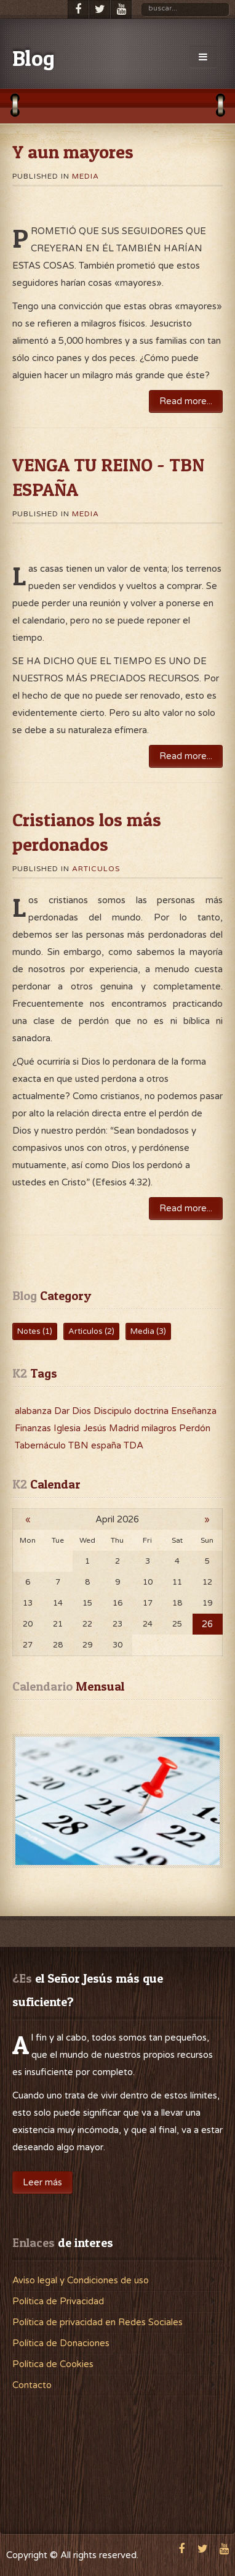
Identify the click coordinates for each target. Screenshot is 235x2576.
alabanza (34, 1410)
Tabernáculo (41, 1445)
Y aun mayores (72, 151)
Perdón (194, 1428)
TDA (133, 1445)
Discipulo (114, 1410)
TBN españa (96, 1445)
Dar (63, 1410)
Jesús (96, 1428)
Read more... (185, 401)
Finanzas (34, 1428)
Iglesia (68, 1428)
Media (85, 176)
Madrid (125, 1428)
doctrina (152, 1410)
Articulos (96, 868)
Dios (83, 1410)
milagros (160, 1428)
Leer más (42, 2182)
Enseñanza (194, 1410)
